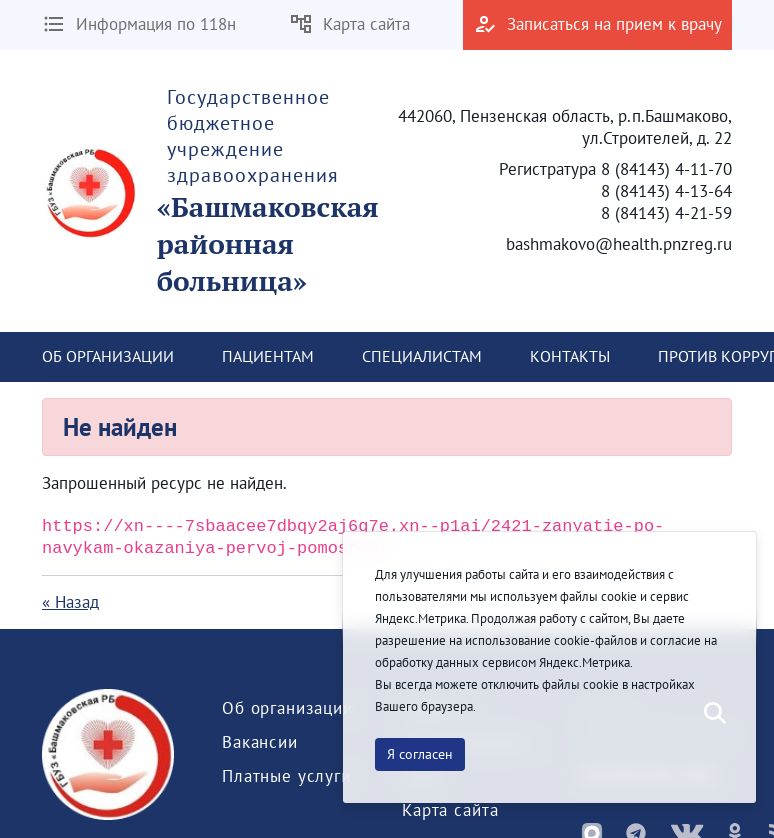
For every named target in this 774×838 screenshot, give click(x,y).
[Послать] (713, 714)
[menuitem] (108, 357)
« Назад (70, 602)
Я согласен (420, 754)
